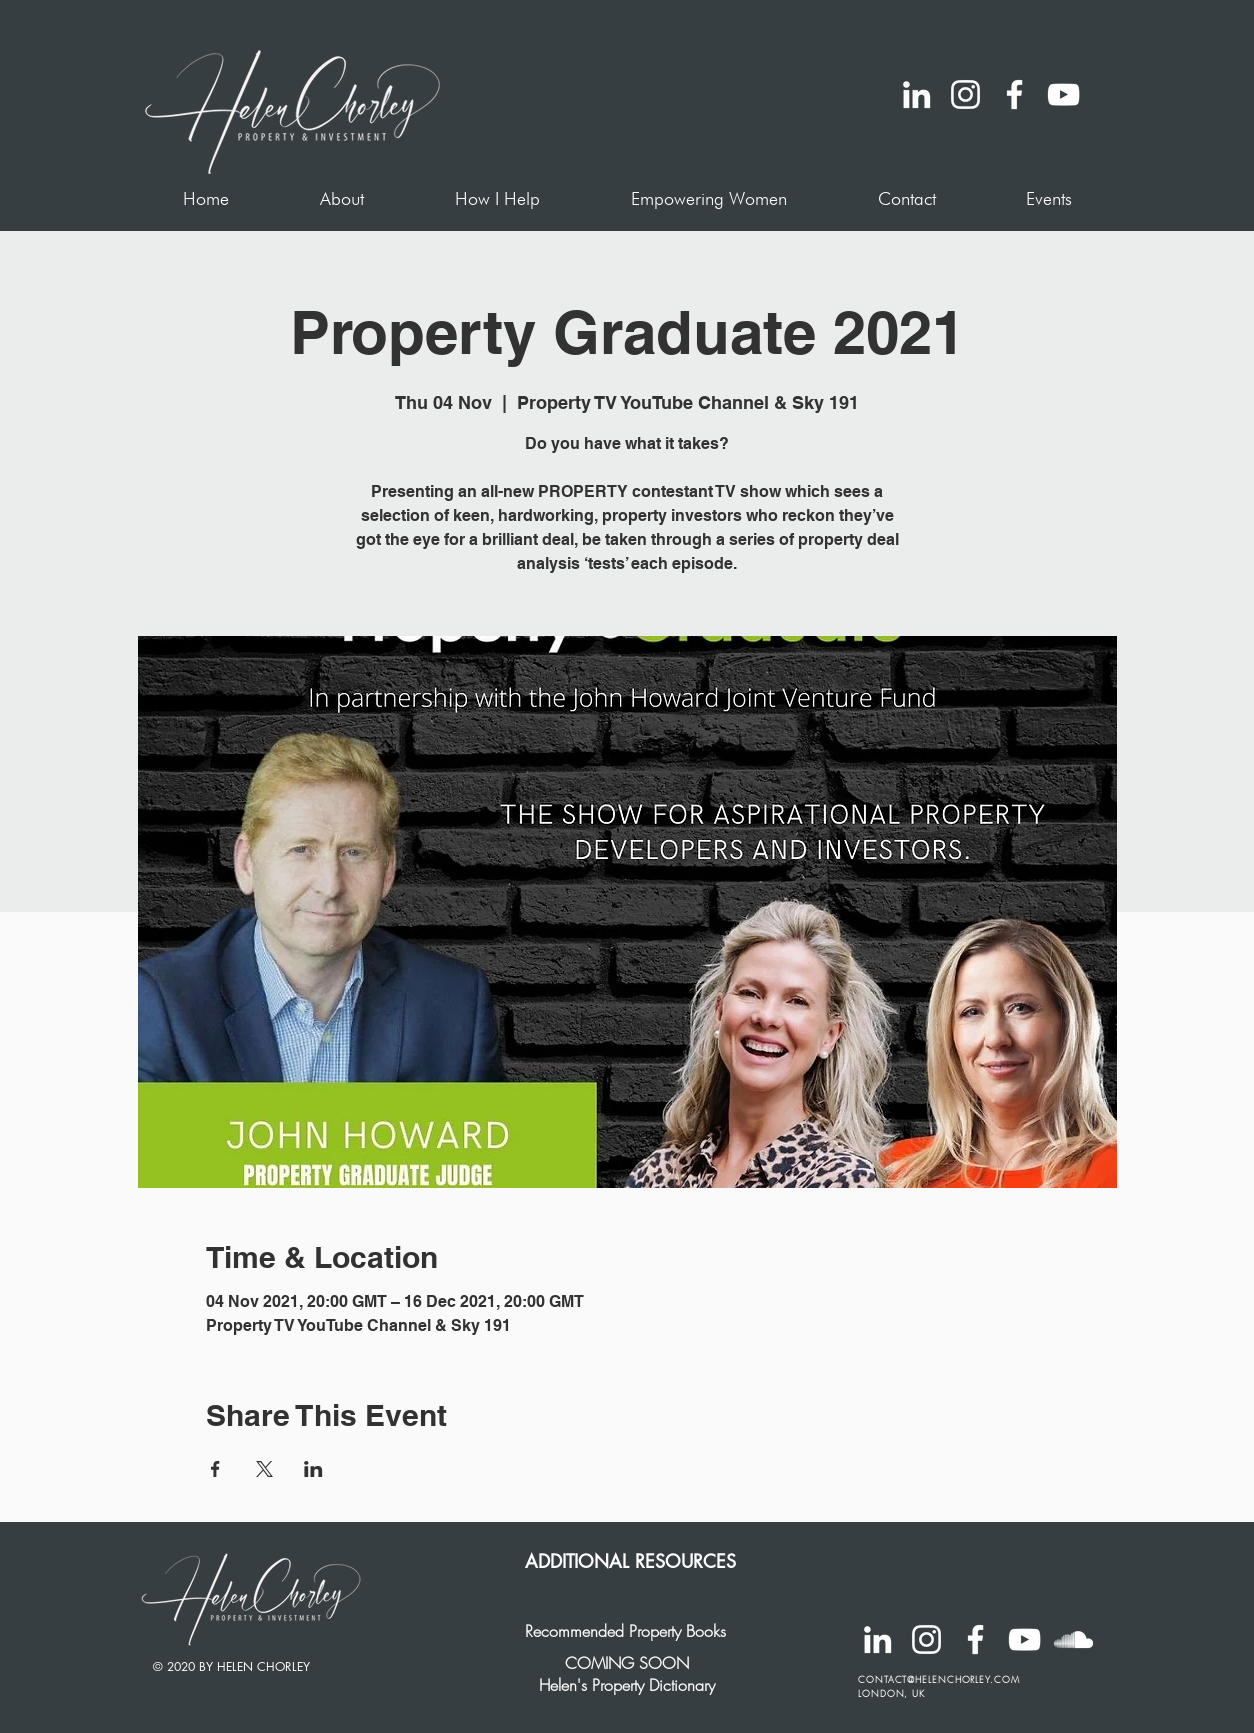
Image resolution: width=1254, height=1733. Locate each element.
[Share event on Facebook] (215, 1469)
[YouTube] (1063, 94)
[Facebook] (1014, 94)
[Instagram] (965, 94)
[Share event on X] (264, 1469)
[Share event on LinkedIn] (313, 1469)
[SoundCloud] (1073, 1639)
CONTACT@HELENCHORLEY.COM (939, 1680)
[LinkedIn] (916, 94)
